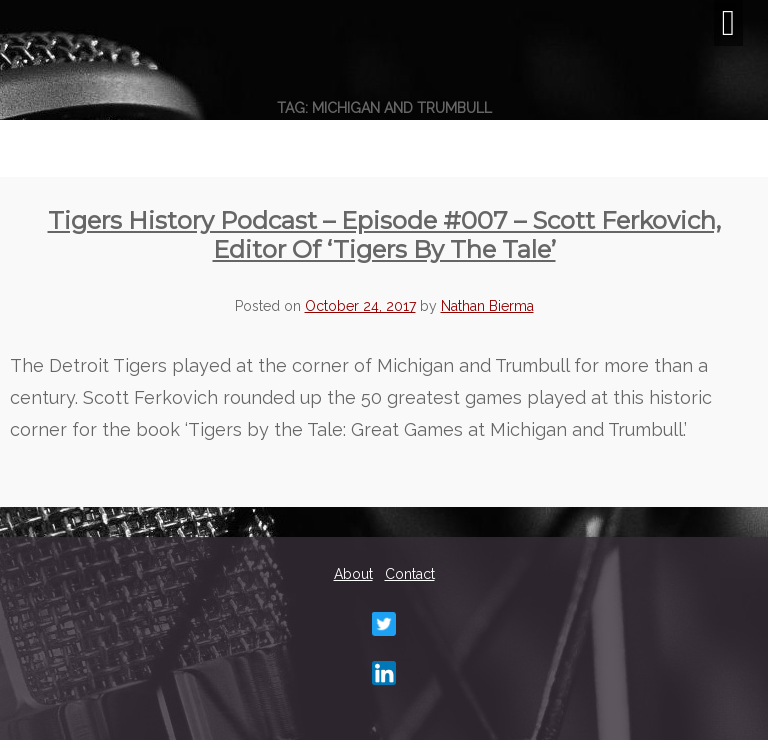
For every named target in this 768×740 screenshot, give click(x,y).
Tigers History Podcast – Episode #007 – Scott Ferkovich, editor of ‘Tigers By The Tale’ (384, 235)
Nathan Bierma (487, 306)
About (353, 574)
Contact (410, 574)
